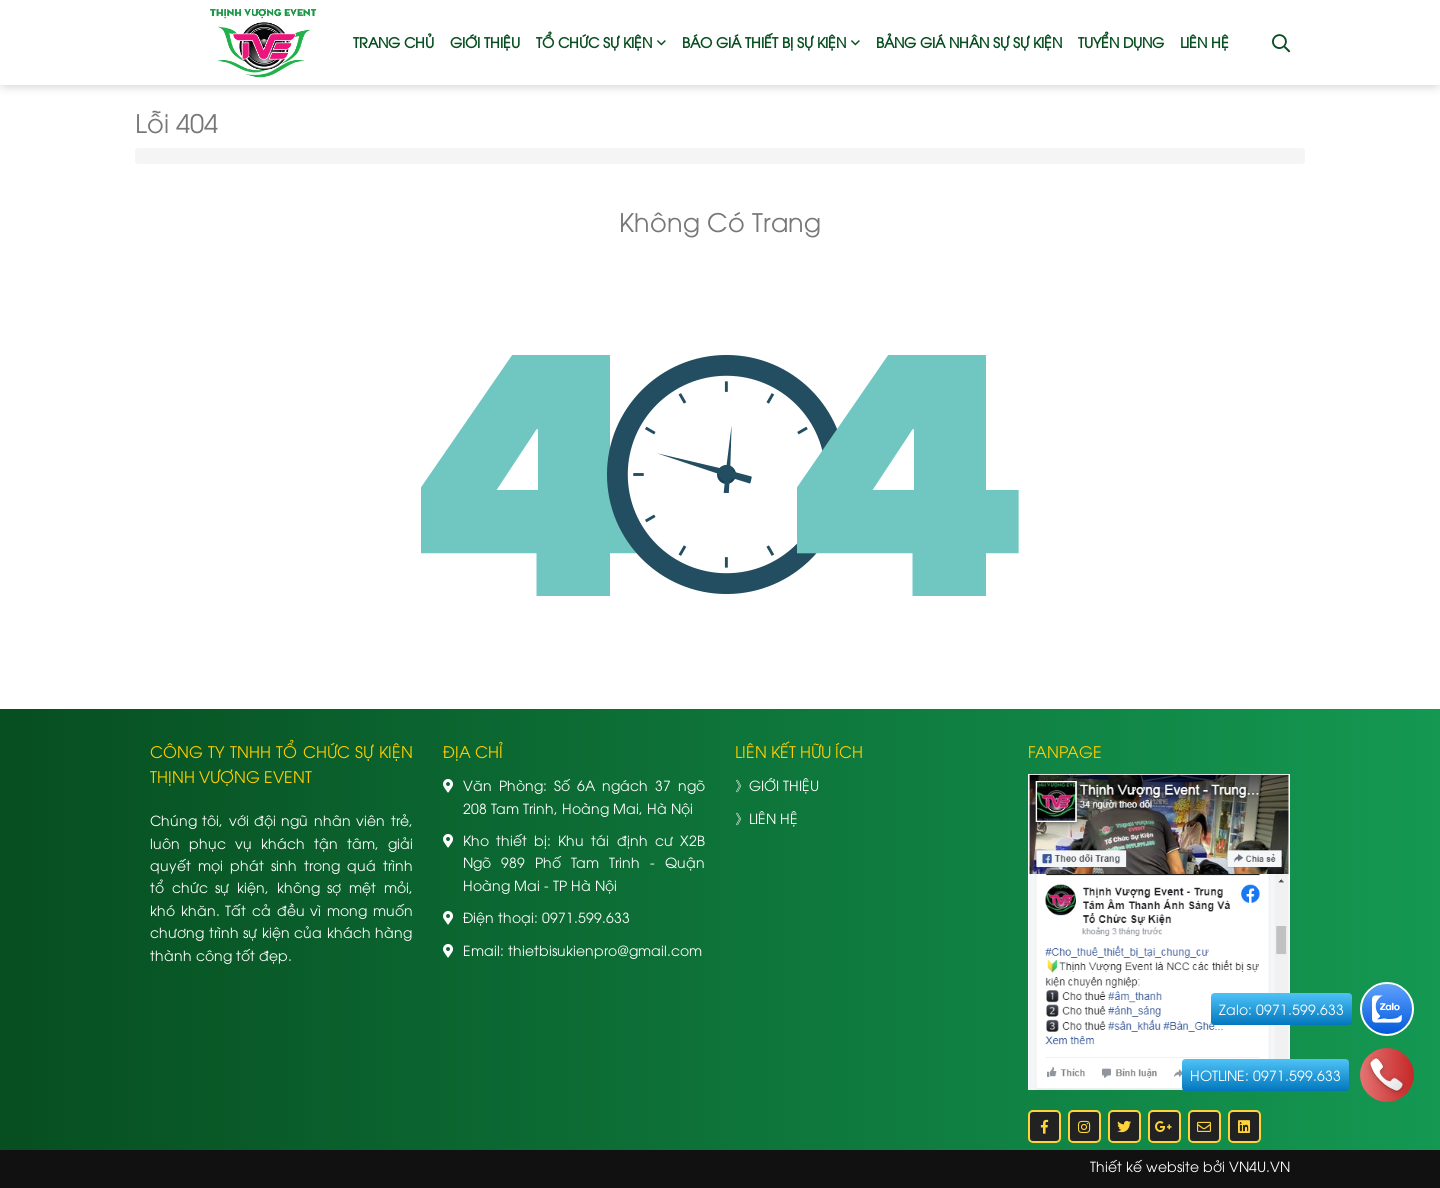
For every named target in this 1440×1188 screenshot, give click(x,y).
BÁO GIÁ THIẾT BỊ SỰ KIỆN (764, 41)
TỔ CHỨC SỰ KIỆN (594, 41)
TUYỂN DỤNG (1121, 41)
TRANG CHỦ (393, 41)
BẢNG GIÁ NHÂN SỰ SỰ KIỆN (969, 41)
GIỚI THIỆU (485, 41)
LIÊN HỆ (1204, 41)
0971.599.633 (586, 916)
